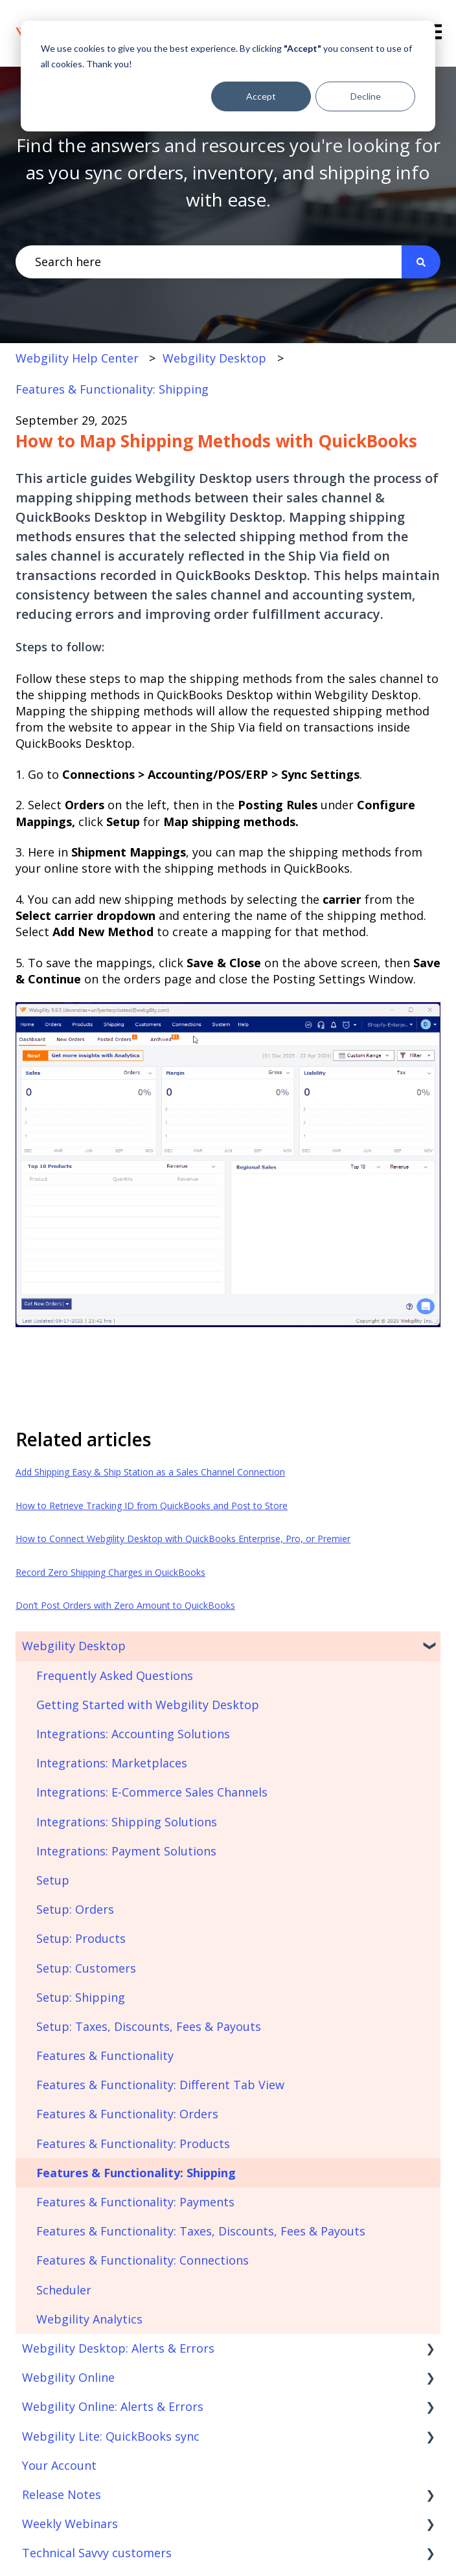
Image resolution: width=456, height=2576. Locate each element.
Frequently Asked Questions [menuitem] (114, 1675)
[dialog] (228, 76)
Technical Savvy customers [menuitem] (97, 2552)
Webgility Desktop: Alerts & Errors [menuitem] (118, 2348)
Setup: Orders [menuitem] (75, 1909)
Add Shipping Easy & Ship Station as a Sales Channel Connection (150, 1472)
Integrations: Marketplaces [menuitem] (111, 1763)
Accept (261, 96)
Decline (365, 96)
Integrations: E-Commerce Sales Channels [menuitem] (152, 1792)
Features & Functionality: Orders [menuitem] (127, 2114)
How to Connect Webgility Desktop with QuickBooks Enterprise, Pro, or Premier (183, 1538)
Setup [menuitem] (52, 1880)
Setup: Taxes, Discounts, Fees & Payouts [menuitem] (148, 2026)
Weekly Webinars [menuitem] (70, 2523)
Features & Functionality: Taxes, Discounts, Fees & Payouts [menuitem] (200, 2231)
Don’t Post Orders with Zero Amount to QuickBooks (125, 1605)
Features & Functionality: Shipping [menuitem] (136, 2172)
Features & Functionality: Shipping (112, 389)
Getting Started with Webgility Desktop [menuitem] (147, 1704)
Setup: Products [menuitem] (81, 1938)
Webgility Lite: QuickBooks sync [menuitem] (111, 2436)
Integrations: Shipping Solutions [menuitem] (126, 1822)
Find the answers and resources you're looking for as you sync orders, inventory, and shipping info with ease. (228, 172)
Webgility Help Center (77, 358)
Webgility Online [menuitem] (68, 2377)
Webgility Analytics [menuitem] (89, 2319)
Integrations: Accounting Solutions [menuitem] (133, 1734)
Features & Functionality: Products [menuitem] (133, 2143)
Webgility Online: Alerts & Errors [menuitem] (112, 2406)
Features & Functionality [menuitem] (105, 2055)
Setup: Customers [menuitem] (86, 1968)
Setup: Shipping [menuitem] (80, 1997)
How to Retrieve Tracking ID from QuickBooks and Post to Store (152, 1505)
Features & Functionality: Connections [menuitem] (142, 2260)
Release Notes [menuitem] (61, 2494)
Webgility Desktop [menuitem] (74, 1645)
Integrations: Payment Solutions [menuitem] (126, 1851)
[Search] (421, 261)
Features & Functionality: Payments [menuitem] (135, 2202)
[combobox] (209, 261)
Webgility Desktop (214, 358)
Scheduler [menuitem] (63, 2290)
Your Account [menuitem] (59, 2465)
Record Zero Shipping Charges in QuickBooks (110, 1572)
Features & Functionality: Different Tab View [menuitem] (160, 2084)
